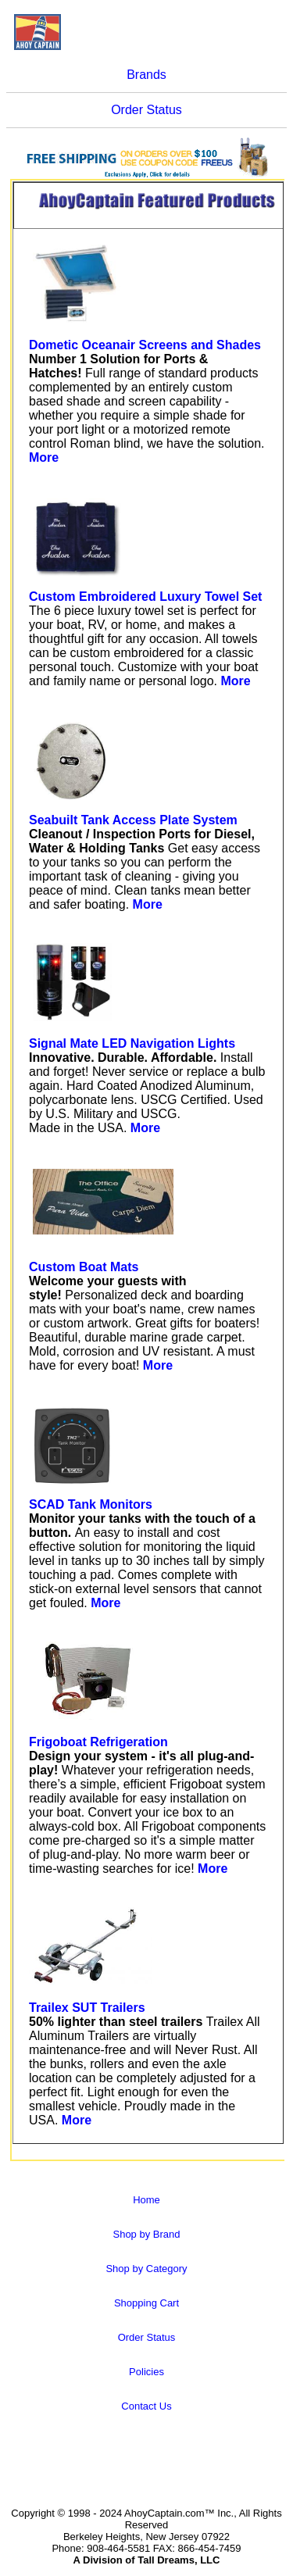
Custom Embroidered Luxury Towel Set (145, 596)
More (44, 457)
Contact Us (146, 2406)
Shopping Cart (146, 2303)
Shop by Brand (146, 2234)
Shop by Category (146, 2268)
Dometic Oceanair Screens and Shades (145, 345)
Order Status (146, 109)
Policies (146, 2372)
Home (146, 2200)
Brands (146, 74)
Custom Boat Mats (83, 1267)
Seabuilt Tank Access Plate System (133, 820)
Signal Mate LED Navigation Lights (132, 1043)
